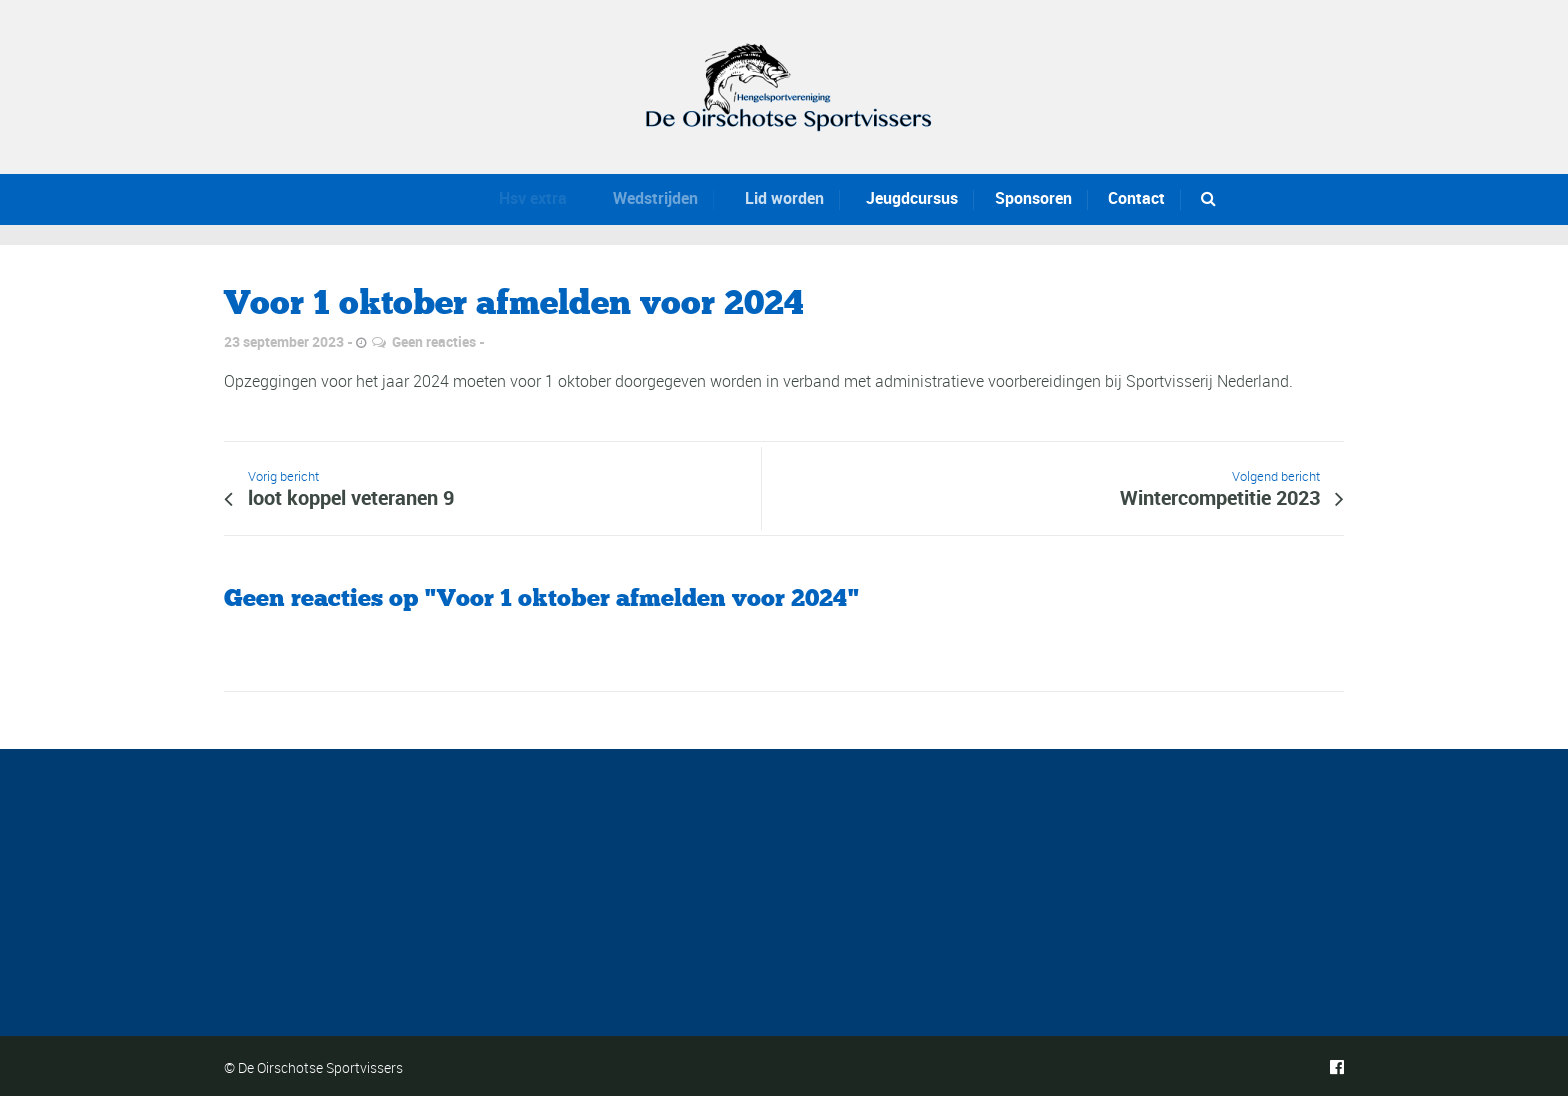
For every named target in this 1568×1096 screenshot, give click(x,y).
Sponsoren (1033, 198)
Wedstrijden (647, 198)
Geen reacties (434, 341)
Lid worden (776, 198)
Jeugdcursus (908, 198)
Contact (1136, 198)
